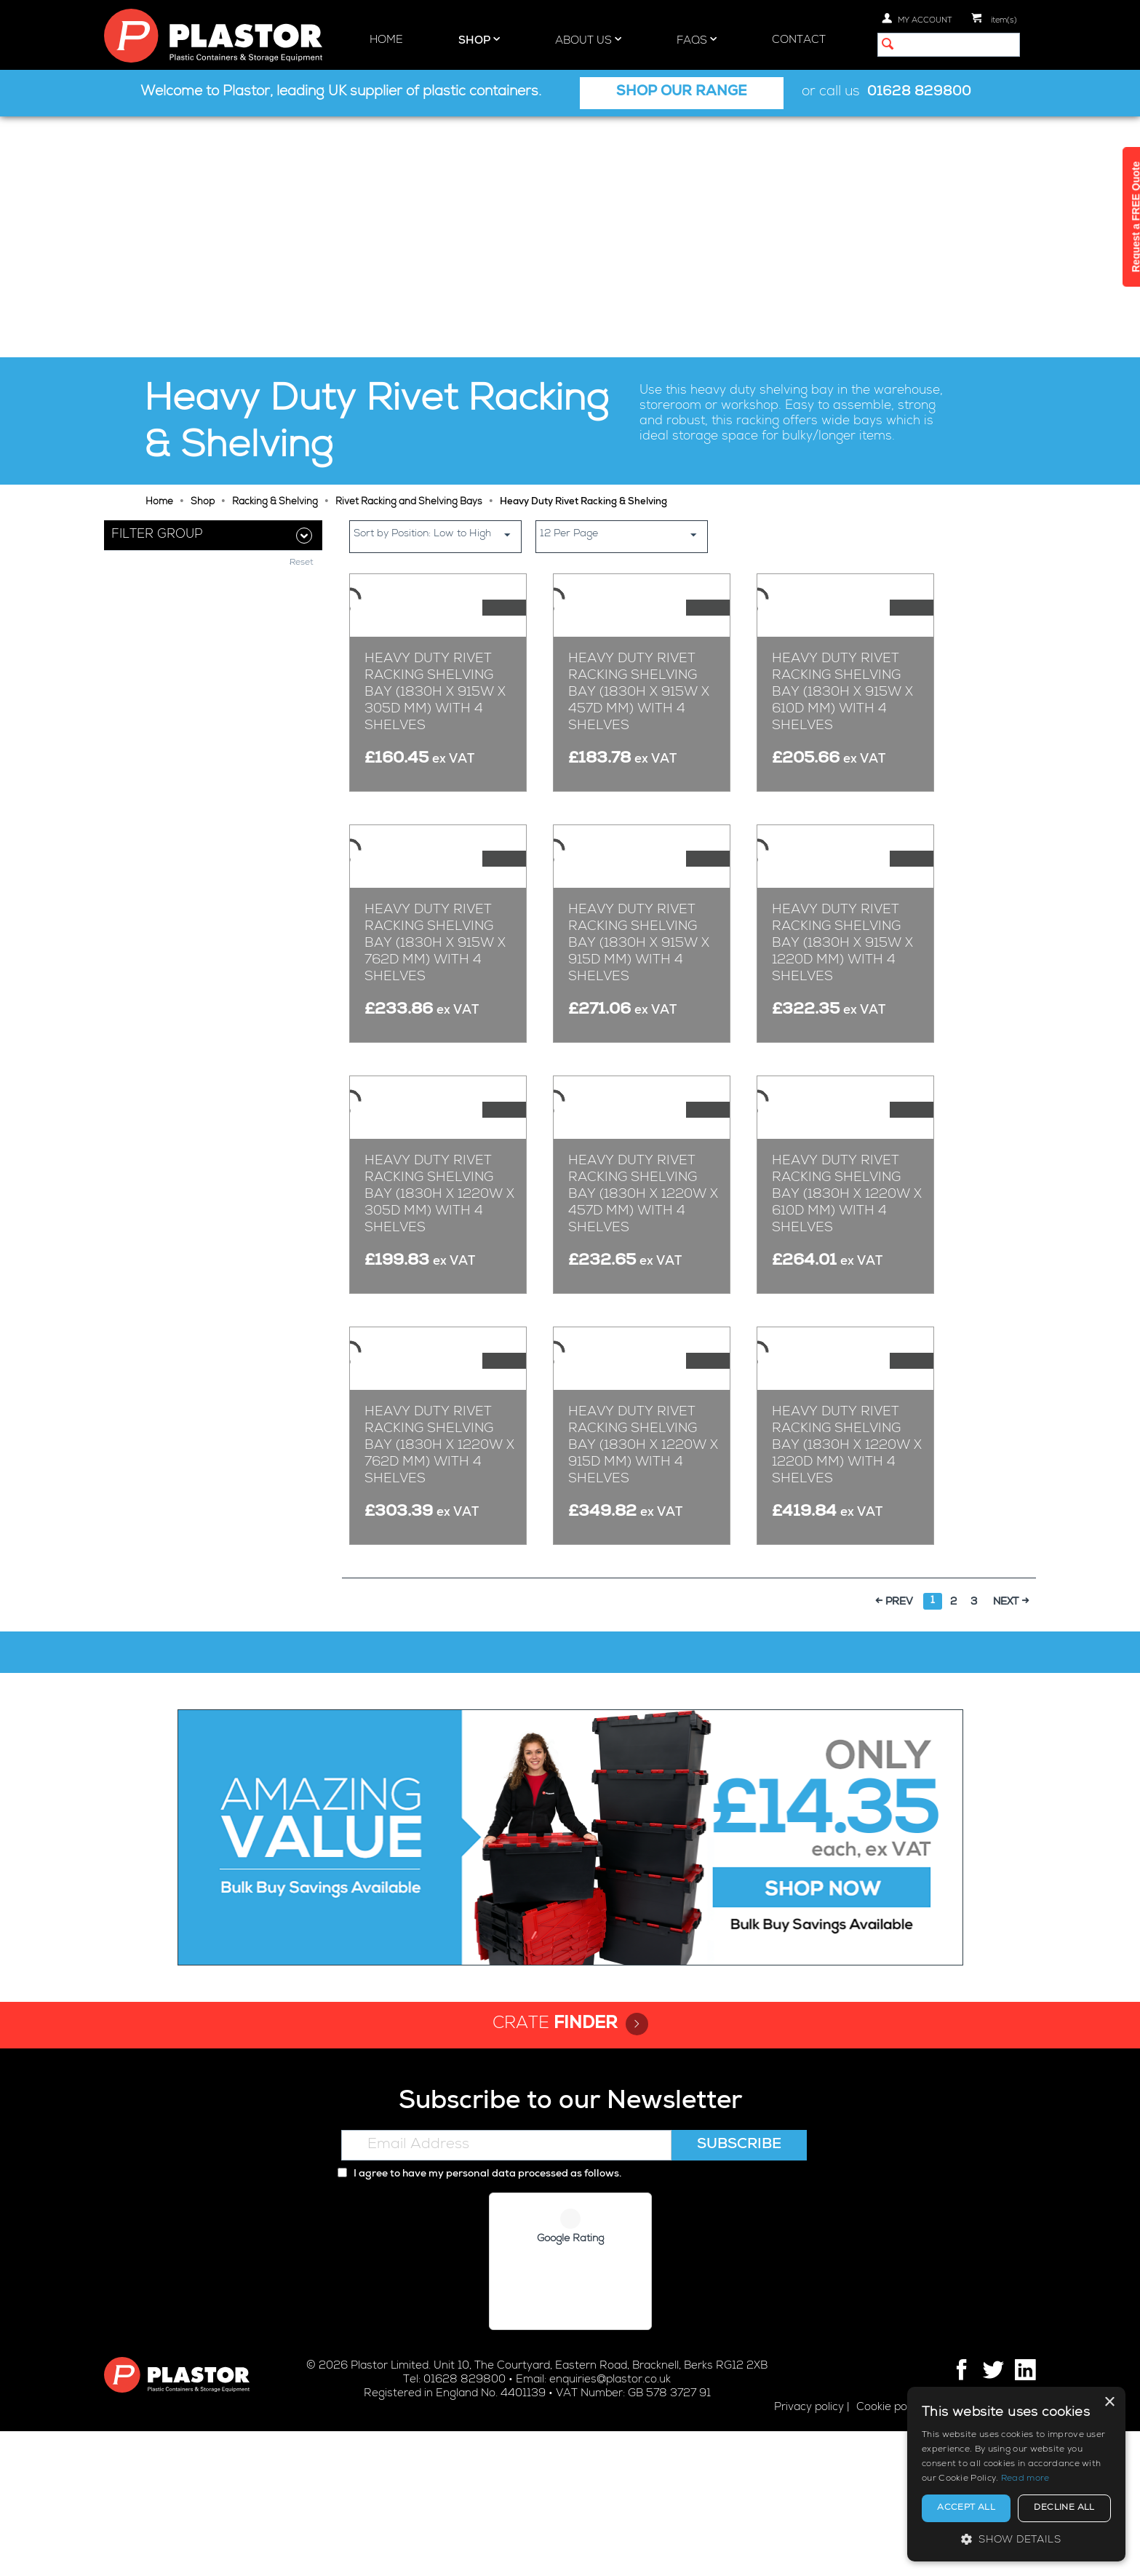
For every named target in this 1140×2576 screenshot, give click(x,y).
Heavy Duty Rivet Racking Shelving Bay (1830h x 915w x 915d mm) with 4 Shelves (638, 911)
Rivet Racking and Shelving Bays (408, 261)
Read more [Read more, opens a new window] (1025, 2479)
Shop (479, 40)
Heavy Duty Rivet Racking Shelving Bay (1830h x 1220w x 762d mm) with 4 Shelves (439, 1606)
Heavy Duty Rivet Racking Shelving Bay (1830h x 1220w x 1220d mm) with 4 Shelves (847, 1606)
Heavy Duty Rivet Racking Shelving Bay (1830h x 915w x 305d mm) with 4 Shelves (435, 563)
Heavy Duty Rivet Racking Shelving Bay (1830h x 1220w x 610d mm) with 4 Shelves (847, 1258)
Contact (799, 40)
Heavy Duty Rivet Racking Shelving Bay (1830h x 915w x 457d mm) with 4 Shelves (638, 563)
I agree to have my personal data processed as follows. (479, 2320)
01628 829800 (919, 93)
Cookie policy (889, 2552)
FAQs (697, 40)
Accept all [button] (966, 2508)
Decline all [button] (1064, 2508)
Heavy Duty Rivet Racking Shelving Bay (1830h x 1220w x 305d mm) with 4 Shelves (439, 1258)
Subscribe (739, 2290)
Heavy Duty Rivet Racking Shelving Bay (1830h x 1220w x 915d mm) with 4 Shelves (643, 1606)
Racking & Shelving (275, 261)
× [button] (1109, 2402)
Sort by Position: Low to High (437, 293)
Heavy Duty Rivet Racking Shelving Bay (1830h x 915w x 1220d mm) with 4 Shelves (842, 911)
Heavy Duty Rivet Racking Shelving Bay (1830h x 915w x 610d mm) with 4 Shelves (842, 563)
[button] (1016, 2539)
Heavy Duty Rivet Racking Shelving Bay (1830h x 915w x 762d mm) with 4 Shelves (435, 911)
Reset (302, 503)
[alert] (1016, 2474)
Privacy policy (809, 2552)
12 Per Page (623, 293)
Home (386, 40)
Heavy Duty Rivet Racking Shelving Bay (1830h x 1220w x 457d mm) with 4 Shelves (643, 1258)
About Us (588, 40)
